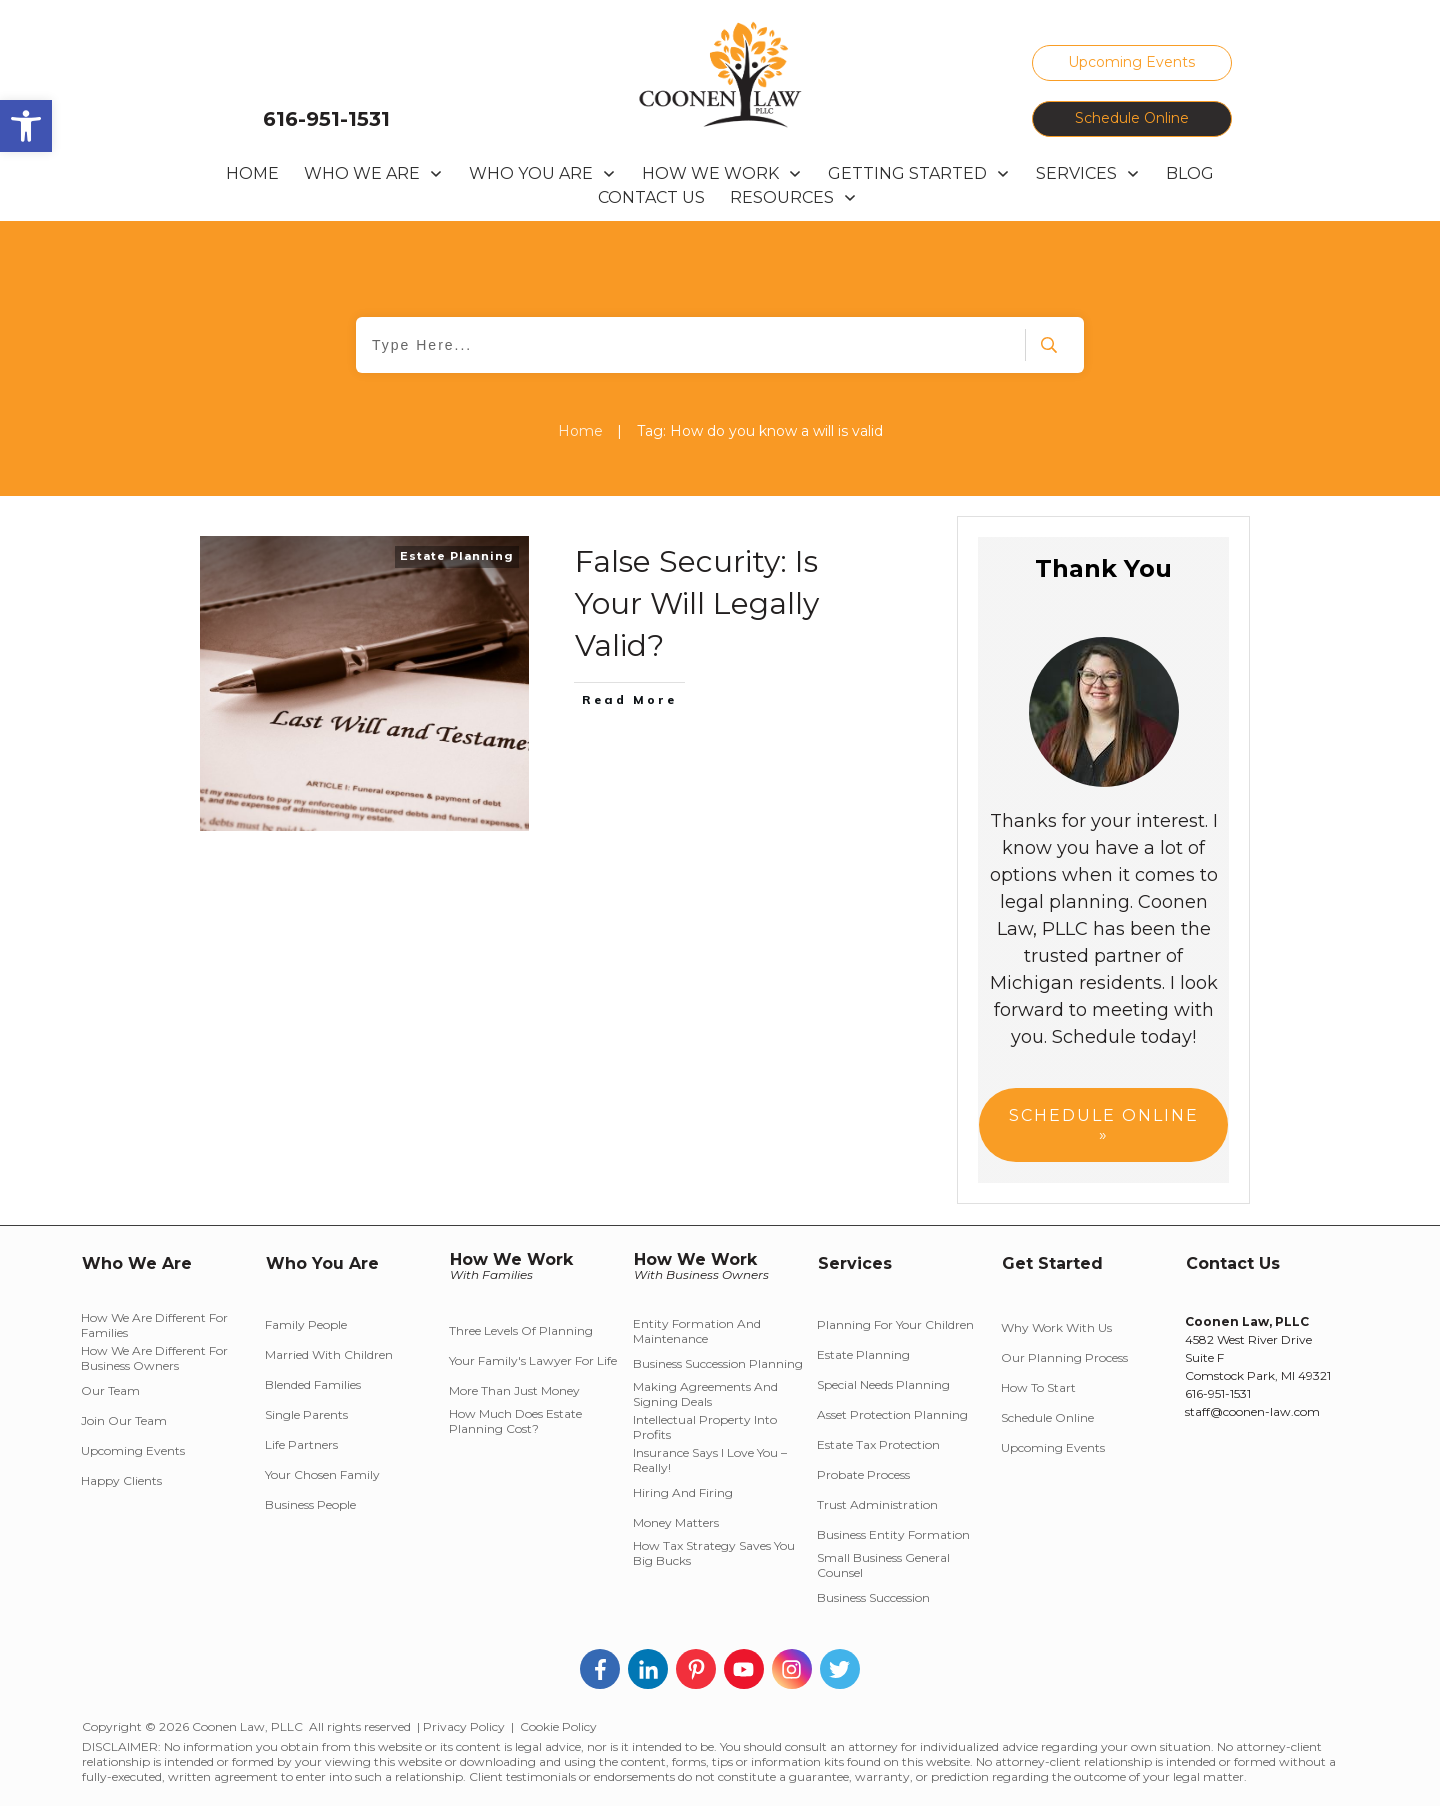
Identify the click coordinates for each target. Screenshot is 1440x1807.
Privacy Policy (464, 1726)
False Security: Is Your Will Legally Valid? (697, 603)
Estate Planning (457, 556)
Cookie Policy (558, 1726)
